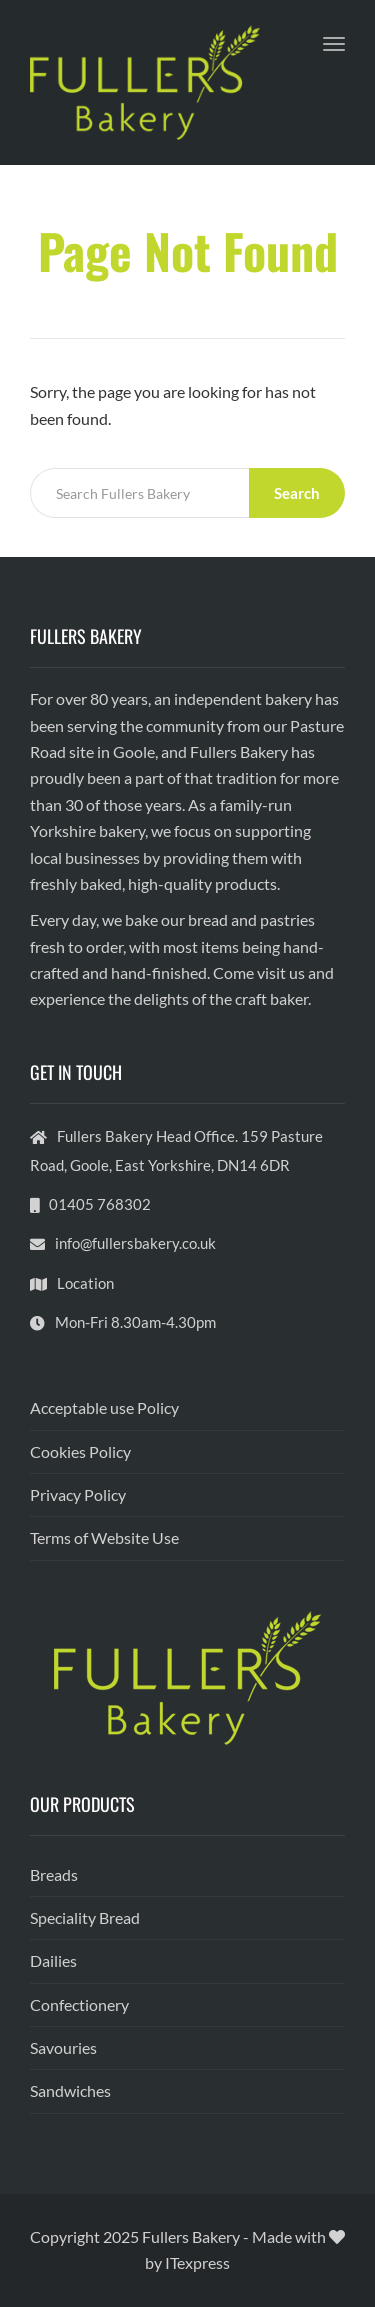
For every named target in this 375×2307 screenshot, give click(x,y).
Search (297, 493)
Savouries (63, 2047)
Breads (54, 1874)
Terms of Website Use (104, 1537)
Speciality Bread (85, 1917)
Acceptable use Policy (104, 1407)
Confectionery (79, 2004)
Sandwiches (70, 2090)
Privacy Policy (78, 1494)
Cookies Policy (80, 1451)
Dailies (53, 1960)
